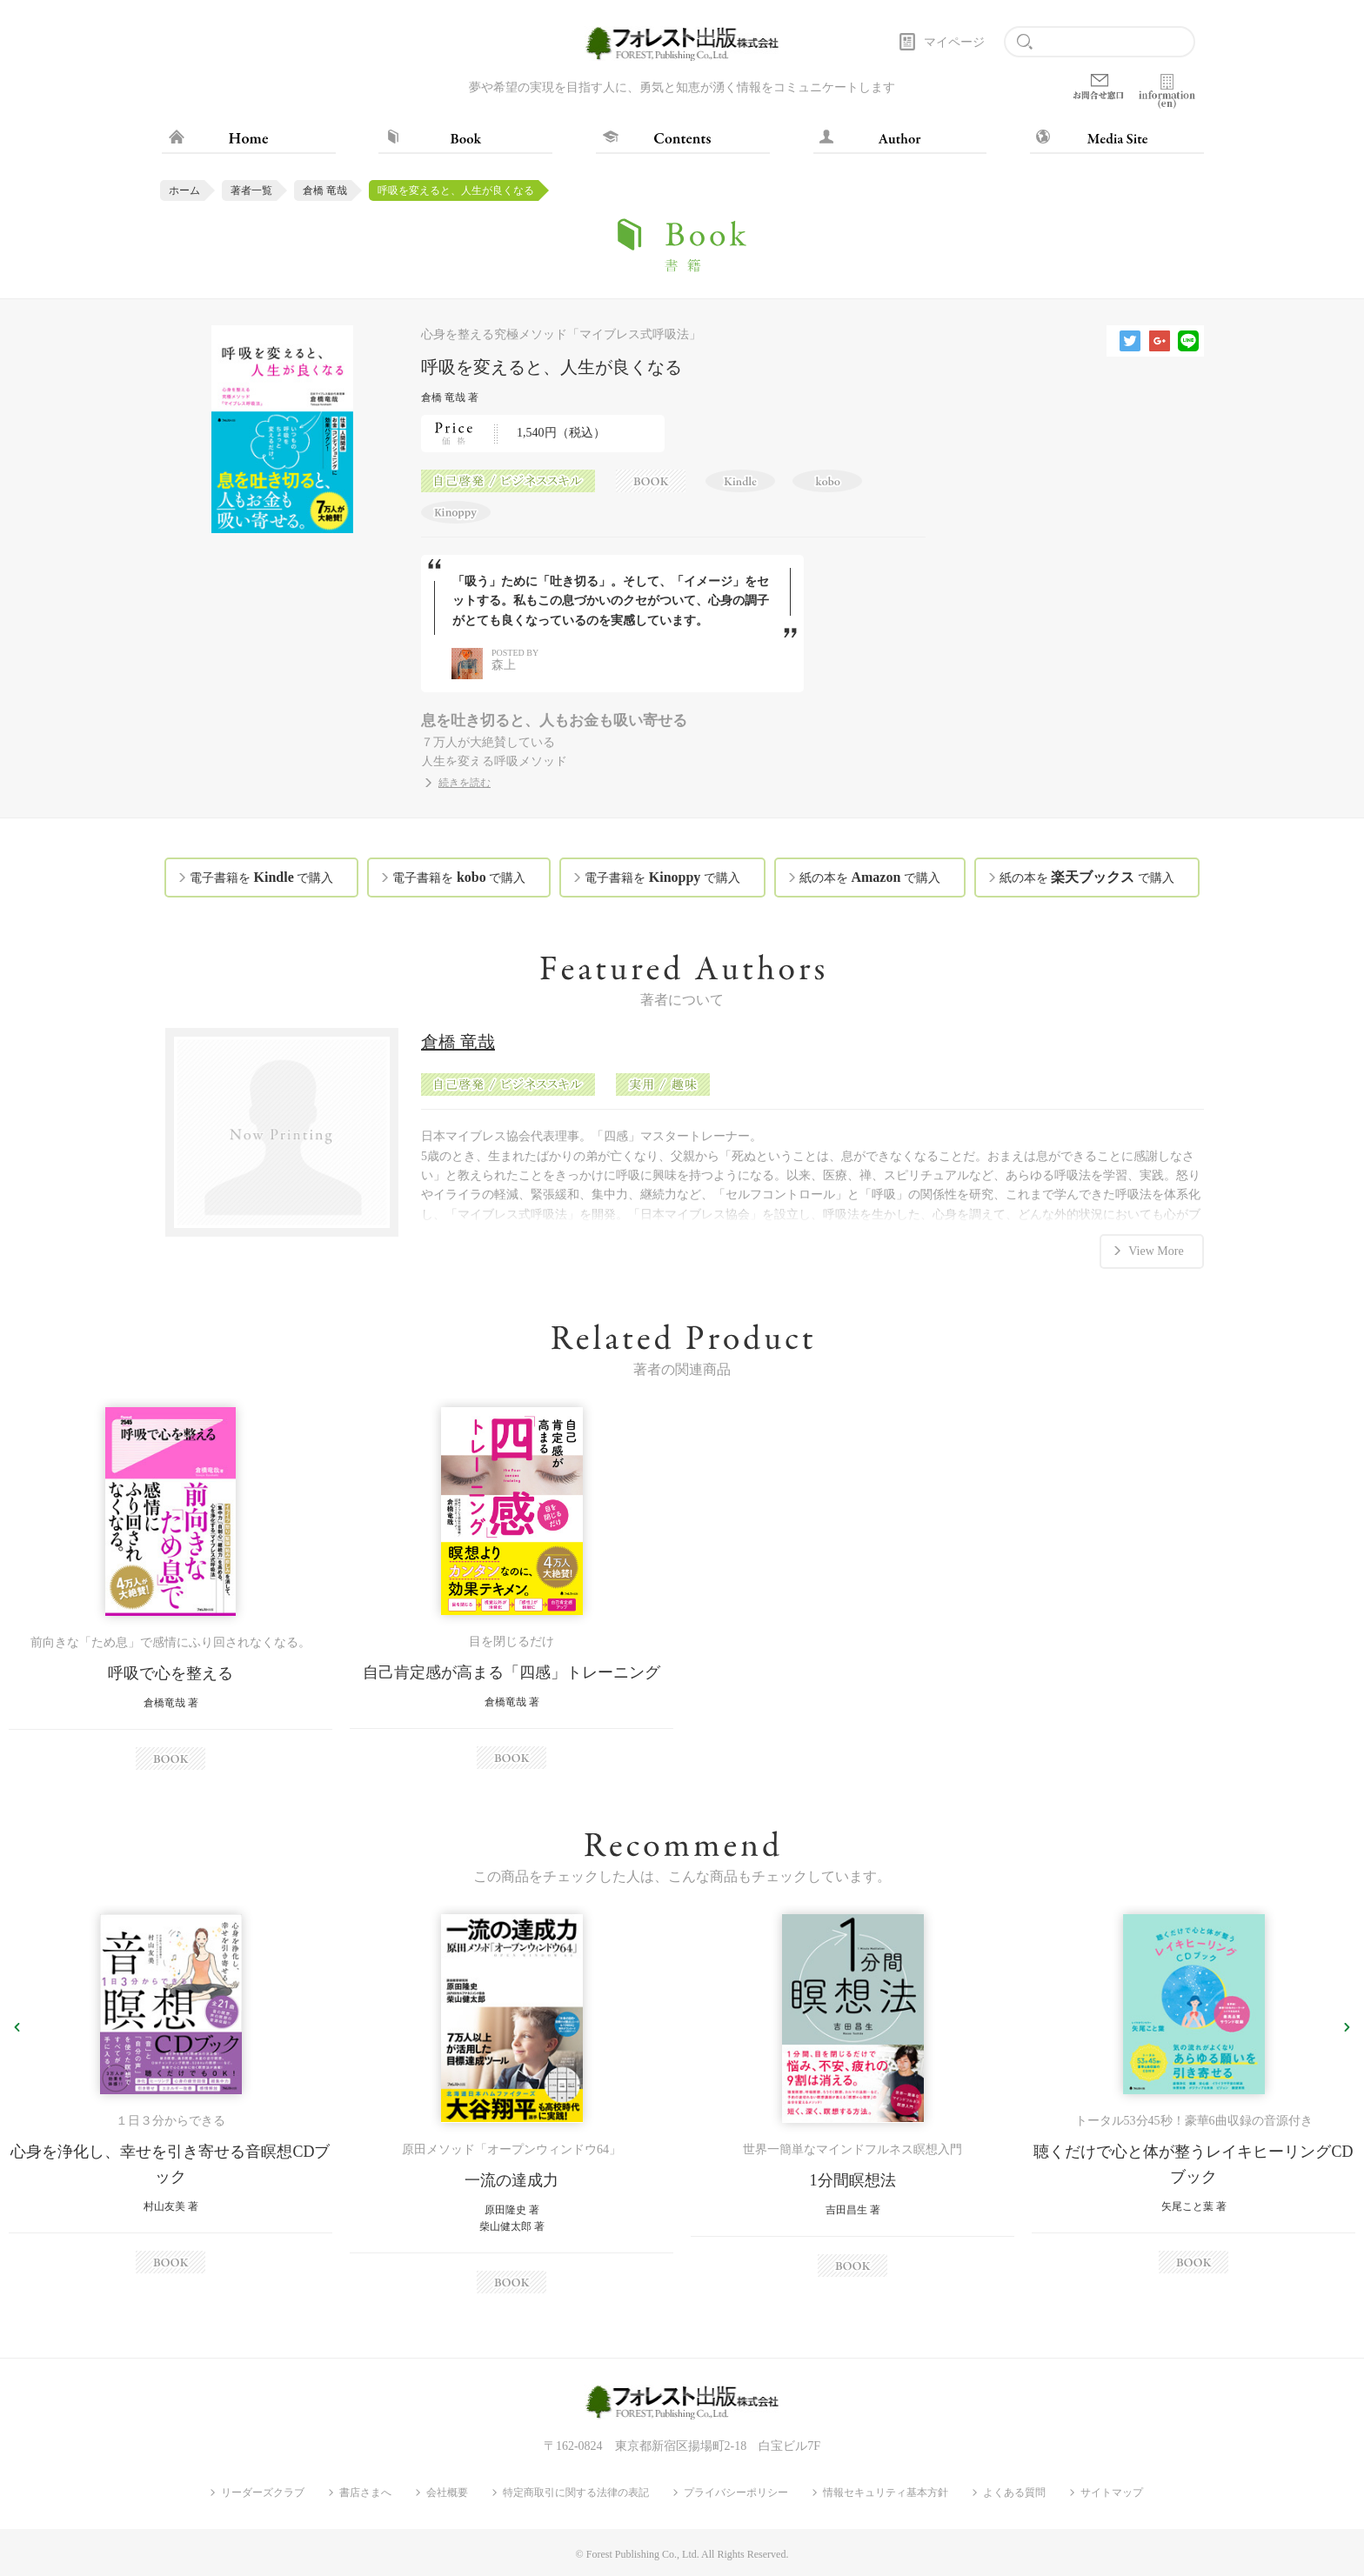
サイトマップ (1111, 2492)
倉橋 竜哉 (325, 190)
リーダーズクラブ (262, 2492)
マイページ (954, 42)
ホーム (184, 190)
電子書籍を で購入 (261, 877)
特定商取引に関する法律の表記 (576, 2492)
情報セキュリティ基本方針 (885, 2492)
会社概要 (447, 2492)
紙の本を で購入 (869, 877)
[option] (170, 1588)
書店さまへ (365, 2492)
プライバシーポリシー (736, 2492)
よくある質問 (1014, 2492)
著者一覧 (251, 190)
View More (1155, 1250)
